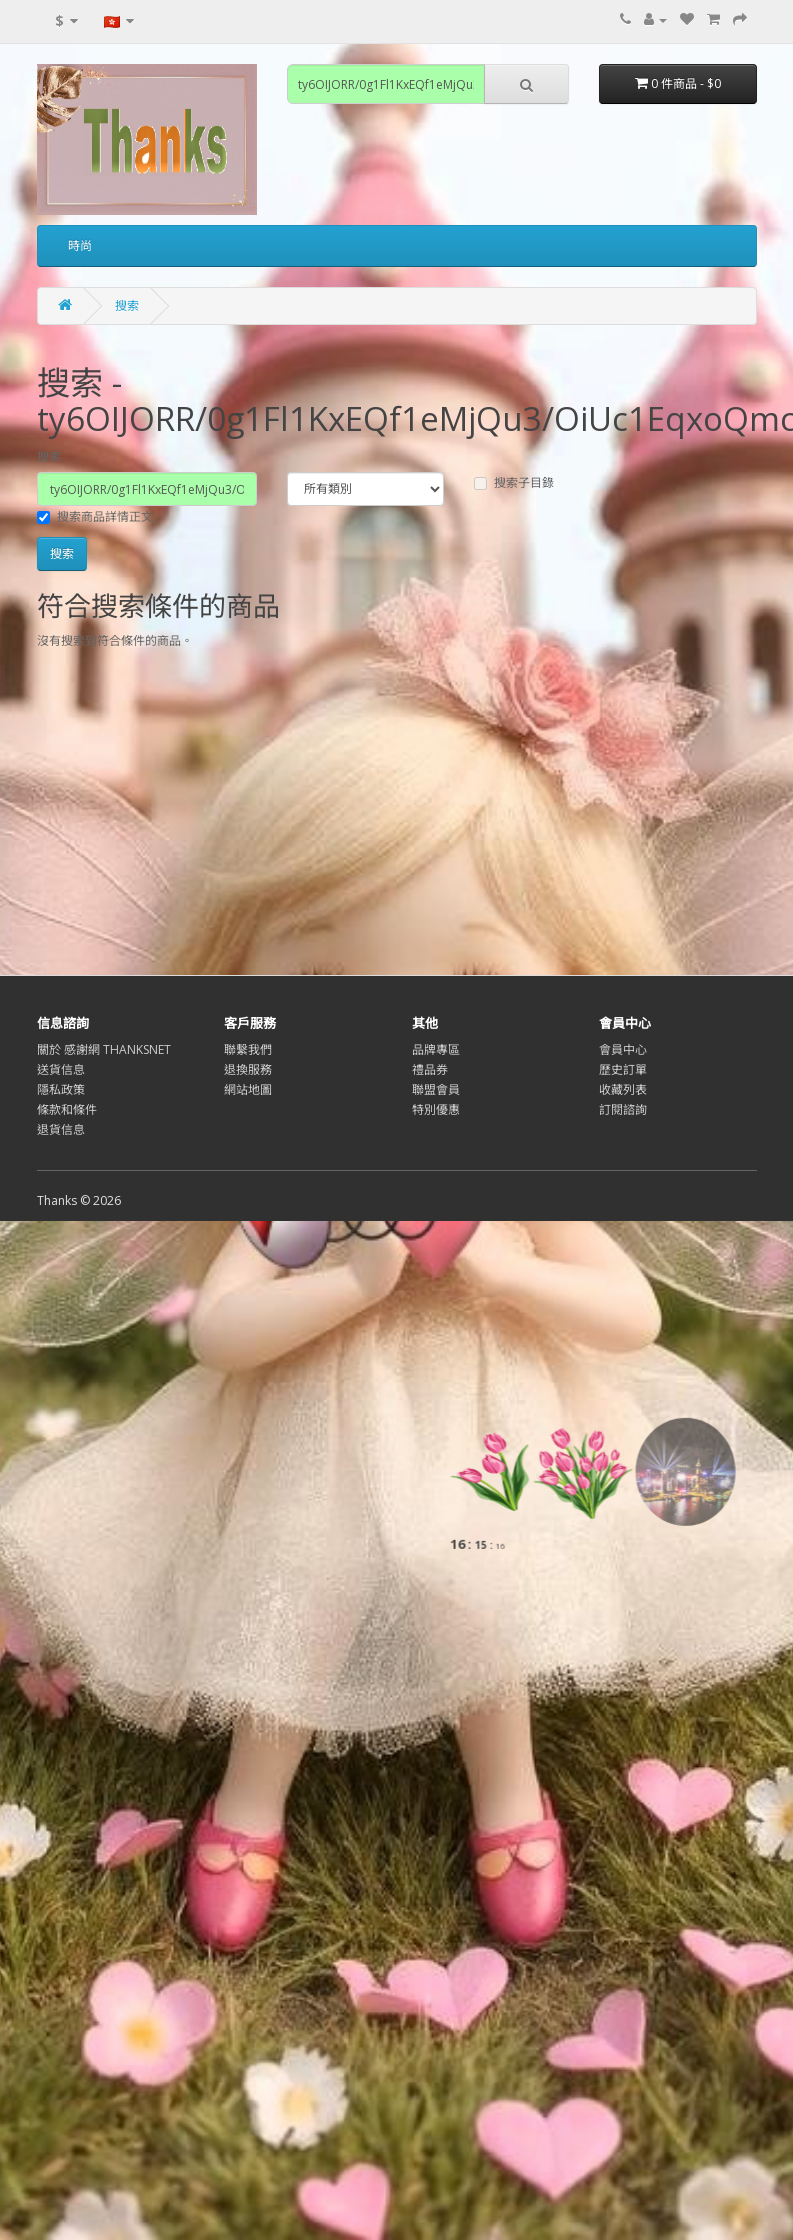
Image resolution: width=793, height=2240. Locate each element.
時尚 (80, 245)
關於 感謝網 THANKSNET (104, 1049)
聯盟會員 (436, 1089)
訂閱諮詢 (623, 1109)
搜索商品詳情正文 (95, 516)
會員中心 (623, 1049)
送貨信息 (61, 1069)
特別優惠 (436, 1109)
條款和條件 (67, 1109)
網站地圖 (248, 1089)
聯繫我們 (248, 1049)
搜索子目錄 (514, 482)
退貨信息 (61, 1129)
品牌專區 (436, 1049)
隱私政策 (61, 1089)
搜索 (127, 305)
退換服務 (248, 1069)
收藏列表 (623, 1089)
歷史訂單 (623, 1069)
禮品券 (430, 1069)
